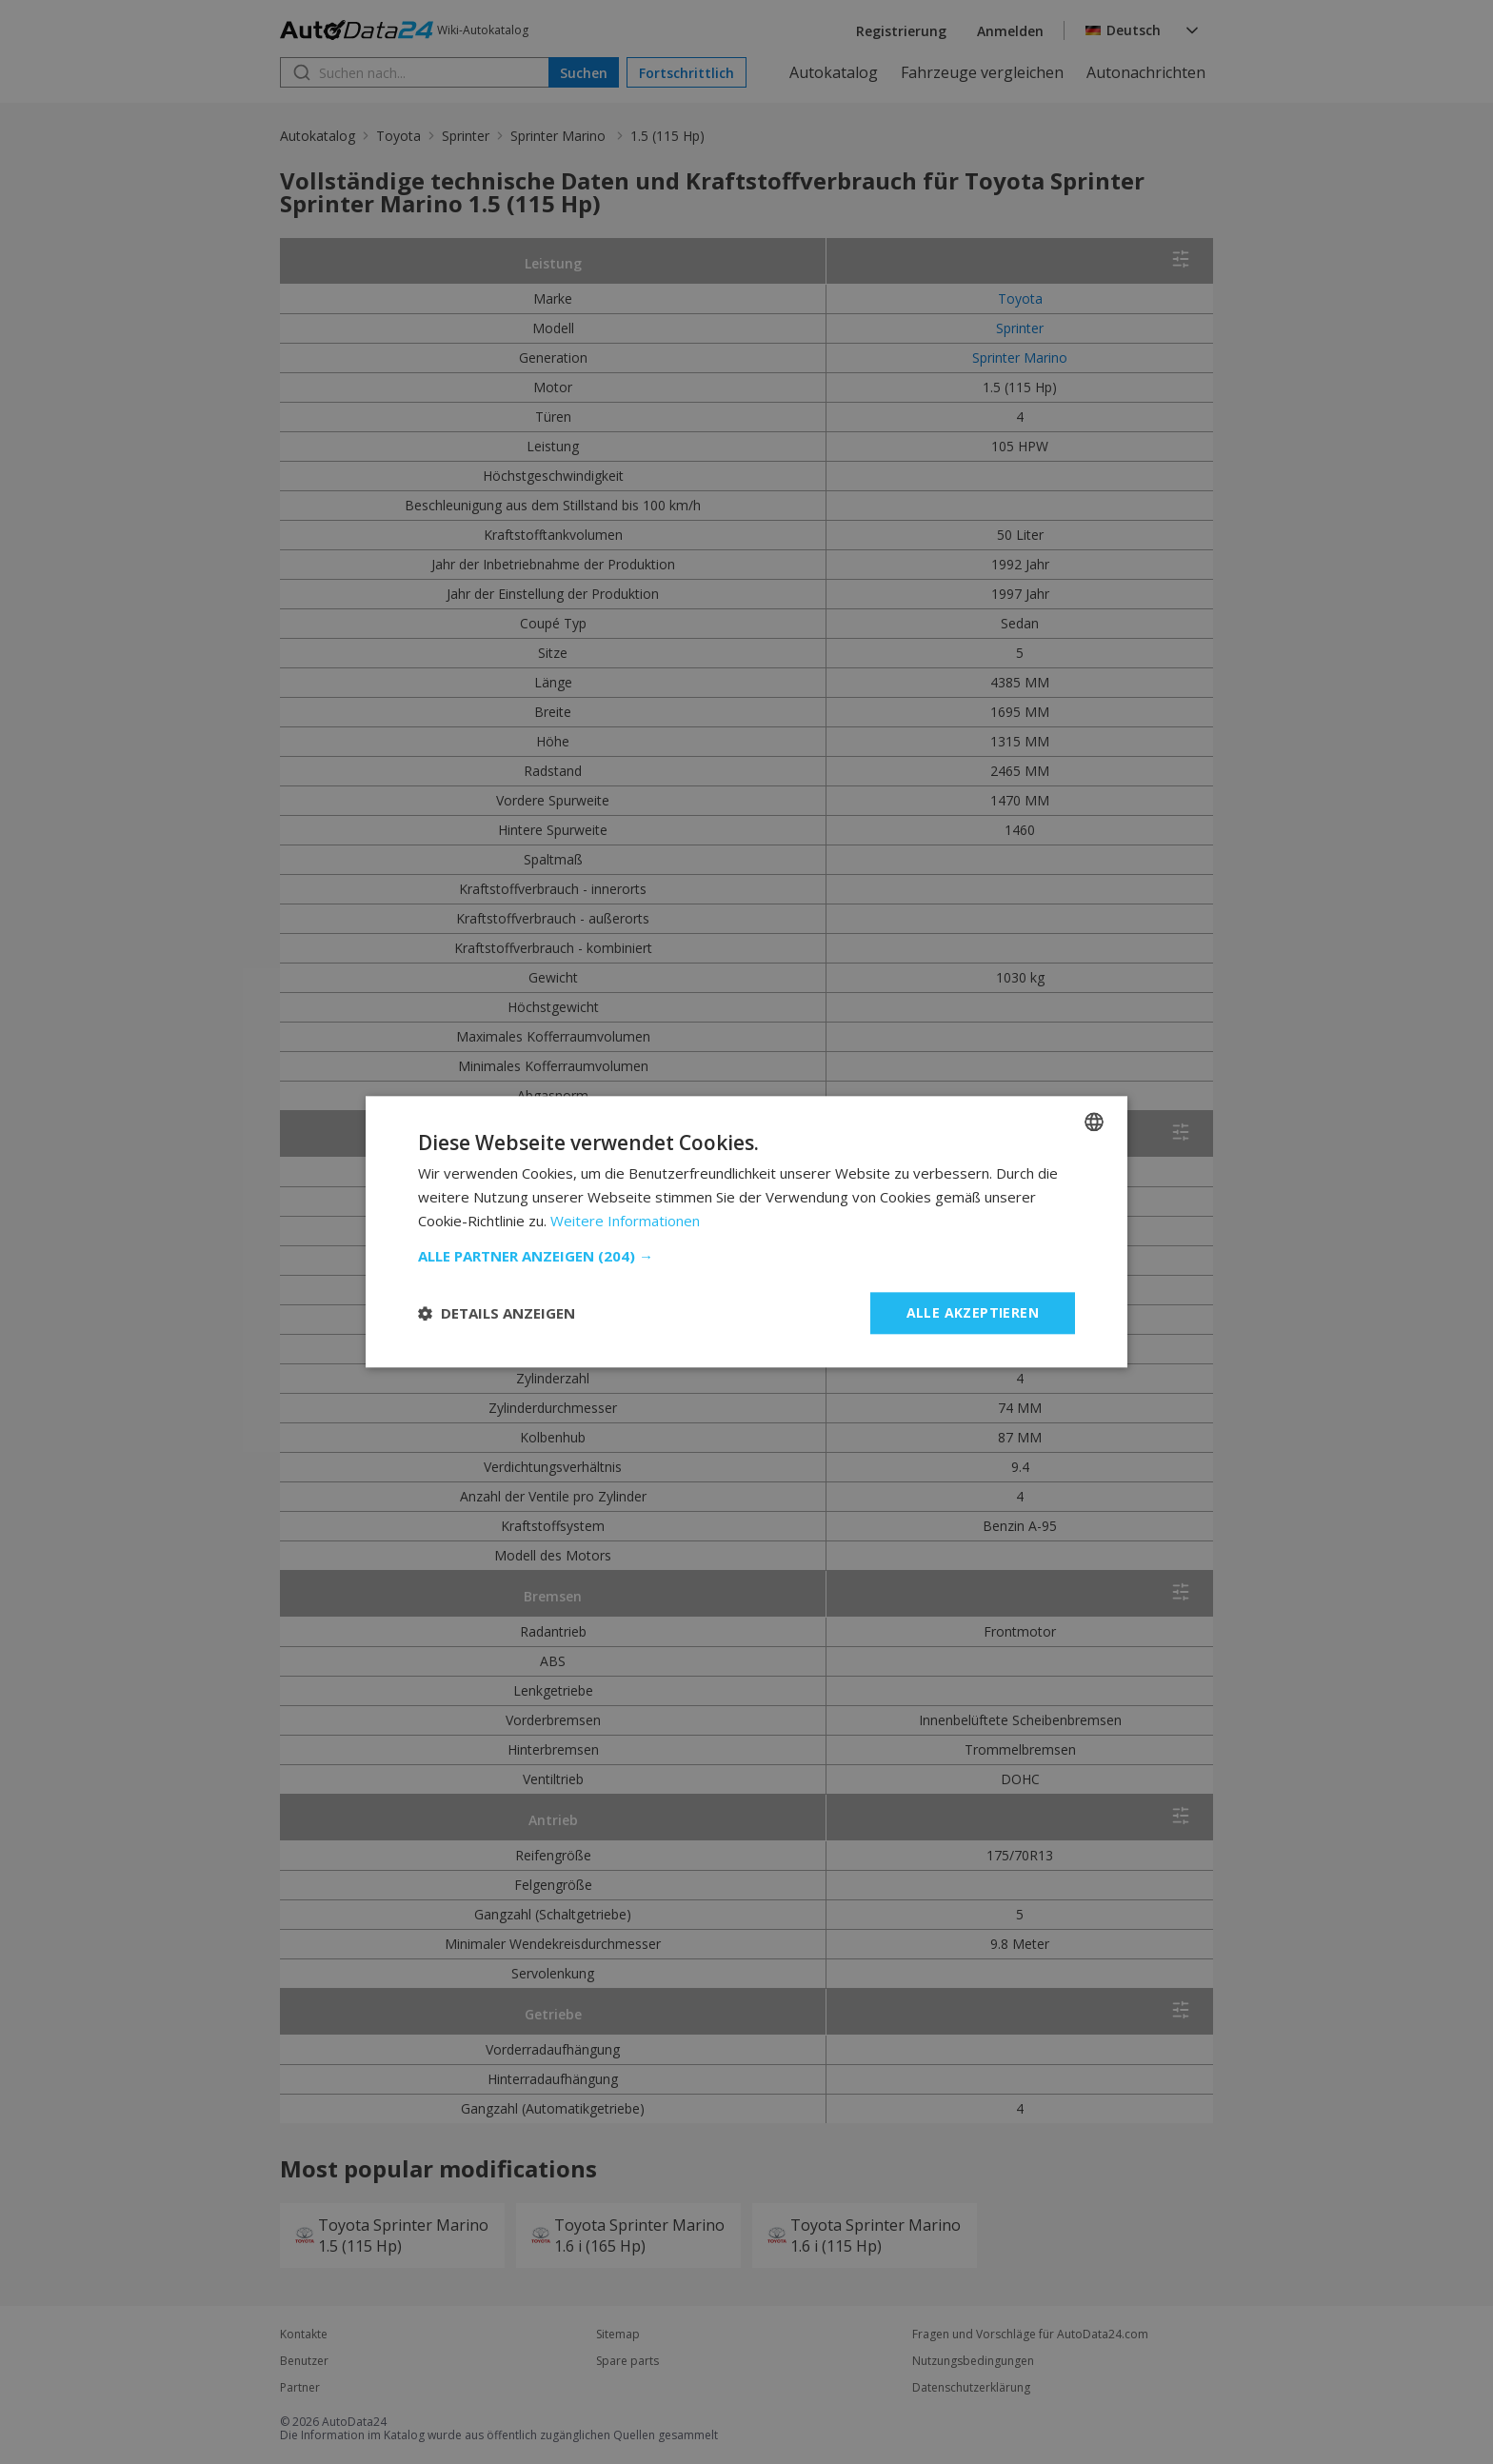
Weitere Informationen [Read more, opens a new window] (625, 1220)
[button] (746, 1255)
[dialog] (746, 1232)
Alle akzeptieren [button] (972, 1312)
